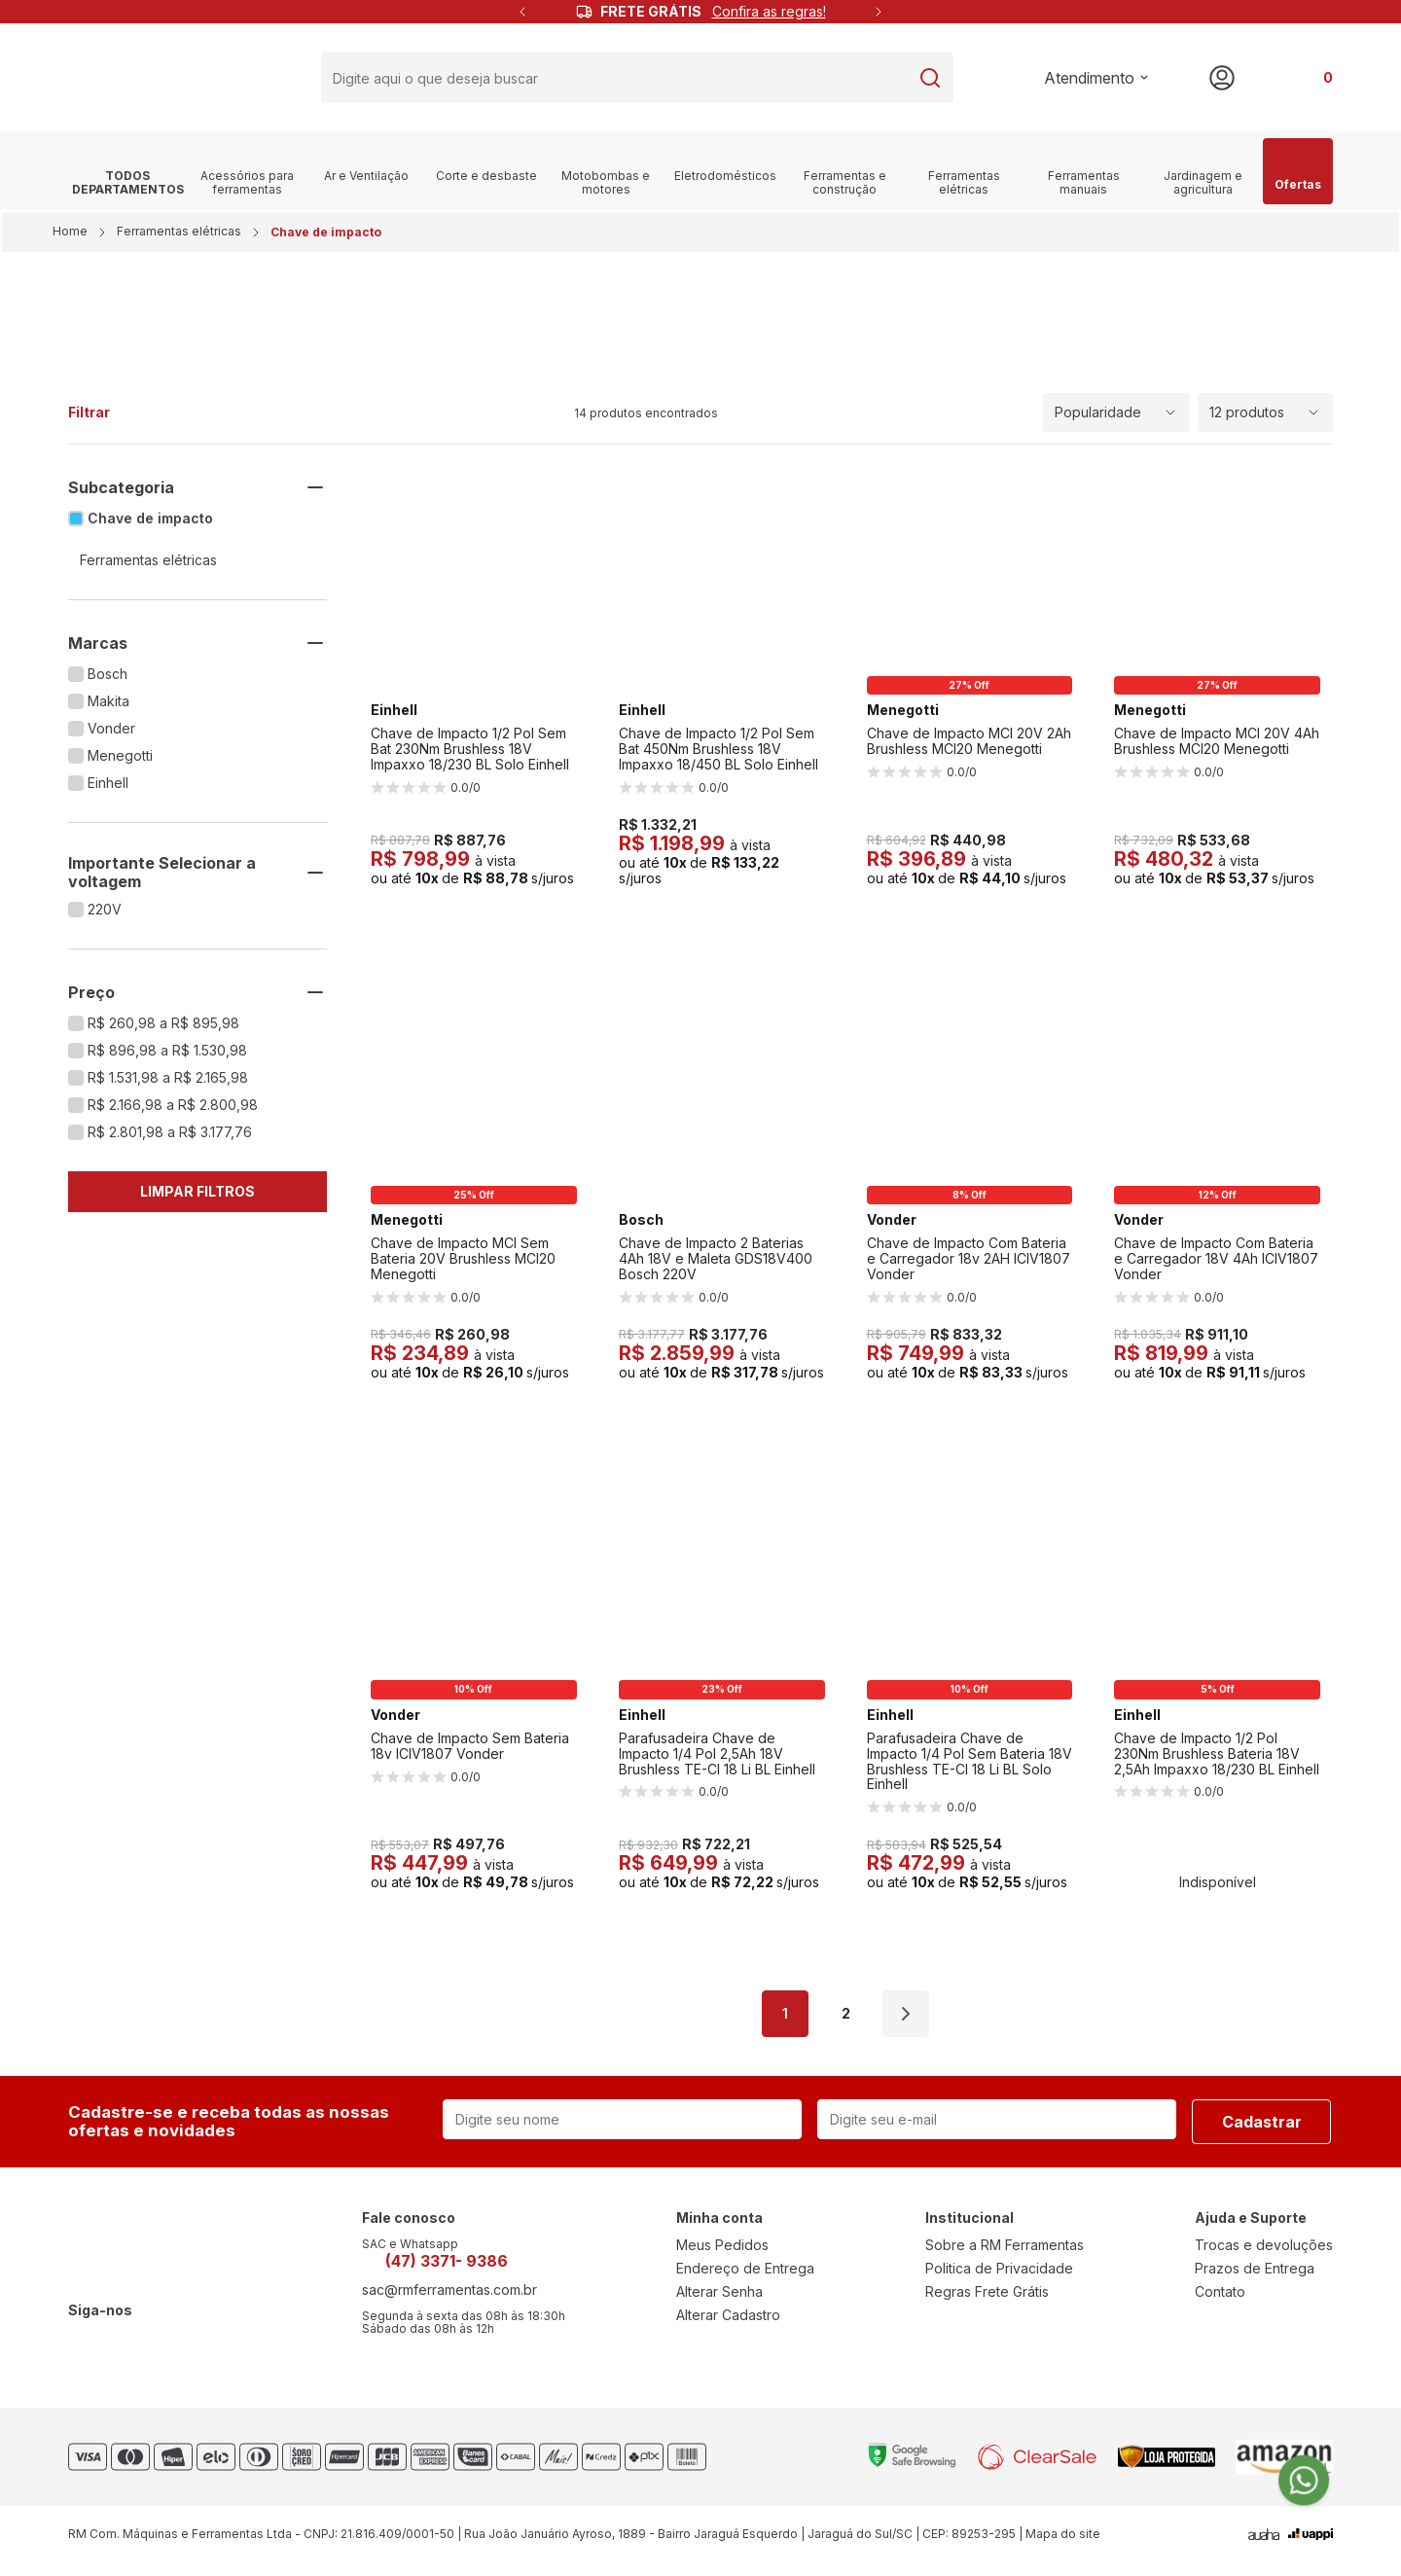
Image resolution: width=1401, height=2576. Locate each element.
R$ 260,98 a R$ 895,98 (163, 1031)
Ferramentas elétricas (179, 239)
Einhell (108, 791)
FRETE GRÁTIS (713, 11)
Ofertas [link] (1298, 178)
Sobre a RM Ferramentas (1004, 2253)
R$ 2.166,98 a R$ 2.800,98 (173, 1113)
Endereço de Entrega (745, 2276)
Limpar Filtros (197, 1199)
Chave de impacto (150, 526)
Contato (1220, 2300)
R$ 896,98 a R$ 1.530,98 (167, 1058)
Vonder (111, 736)
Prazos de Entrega (1254, 2276)
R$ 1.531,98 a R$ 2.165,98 (168, 1085)
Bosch (107, 682)
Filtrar (89, 419)
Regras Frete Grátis (987, 2300)
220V (105, 917)
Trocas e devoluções (1264, 2253)
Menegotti (120, 763)
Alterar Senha (719, 2300)
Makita (108, 709)
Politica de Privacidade (999, 2276)
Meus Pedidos (722, 2253)
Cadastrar (1262, 2129)
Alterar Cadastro (728, 2323)
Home (71, 239)
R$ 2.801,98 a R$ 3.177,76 (170, 1140)
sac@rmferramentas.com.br (449, 2298)
